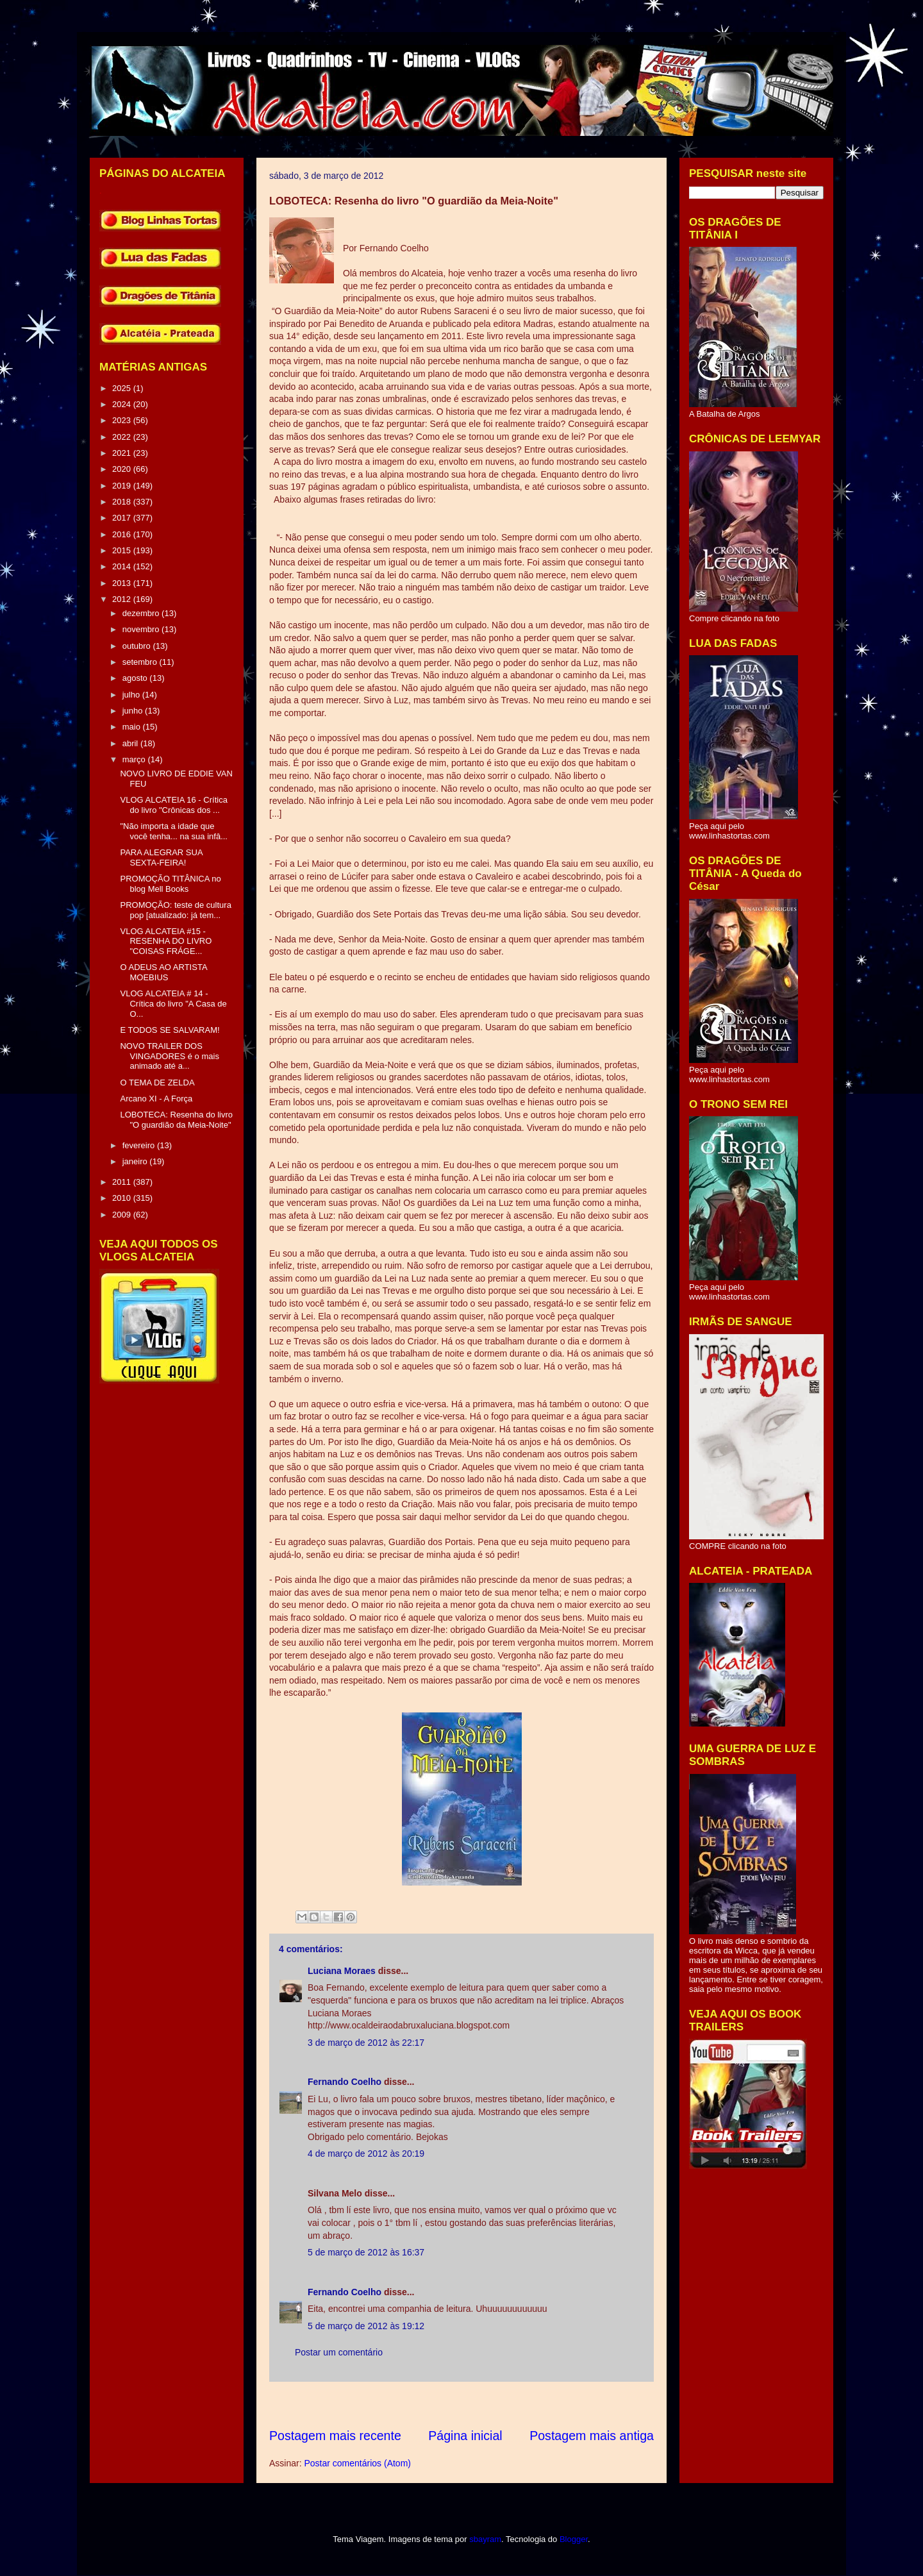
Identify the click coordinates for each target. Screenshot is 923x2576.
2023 (122, 420)
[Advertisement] (502, 2404)
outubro (137, 646)
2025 (122, 388)
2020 (122, 469)
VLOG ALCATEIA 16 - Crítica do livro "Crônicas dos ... (173, 805)
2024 (122, 404)
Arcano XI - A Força (156, 1098)
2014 (122, 566)
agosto (136, 678)
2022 (122, 437)
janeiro (136, 1161)
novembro (142, 629)
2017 (122, 518)
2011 (122, 1182)
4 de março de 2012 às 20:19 (366, 2153)
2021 (122, 453)
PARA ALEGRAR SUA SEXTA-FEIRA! (161, 857)
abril (131, 743)
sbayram (485, 2539)
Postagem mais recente (335, 2436)
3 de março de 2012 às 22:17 (366, 2042)
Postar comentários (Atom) (357, 2463)
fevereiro (139, 1145)
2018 (122, 501)
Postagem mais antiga (591, 2436)
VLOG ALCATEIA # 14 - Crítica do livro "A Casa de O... (173, 1003)
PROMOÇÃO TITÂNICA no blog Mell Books (170, 884)
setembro (141, 662)
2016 (122, 534)
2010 (122, 1198)
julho (132, 694)
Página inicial (465, 2436)
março (135, 759)
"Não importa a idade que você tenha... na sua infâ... (174, 831)
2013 (122, 583)
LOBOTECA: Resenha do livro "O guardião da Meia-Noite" (176, 1120)
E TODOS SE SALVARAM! (169, 1030)
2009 (122, 1214)
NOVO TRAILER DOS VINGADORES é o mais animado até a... (169, 1056)
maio (132, 727)
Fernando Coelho (344, 2082)
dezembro (142, 613)
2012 (122, 599)
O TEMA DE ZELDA (157, 1082)
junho (133, 710)
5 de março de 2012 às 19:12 (366, 2326)
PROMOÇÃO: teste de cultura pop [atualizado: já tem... (175, 910)
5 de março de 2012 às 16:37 (366, 2252)
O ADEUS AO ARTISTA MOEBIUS (163, 972)
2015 (122, 550)
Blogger (574, 2539)
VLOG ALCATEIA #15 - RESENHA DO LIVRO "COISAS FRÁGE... (166, 941)
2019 (122, 485)
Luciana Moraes (342, 1971)
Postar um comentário (339, 2352)
